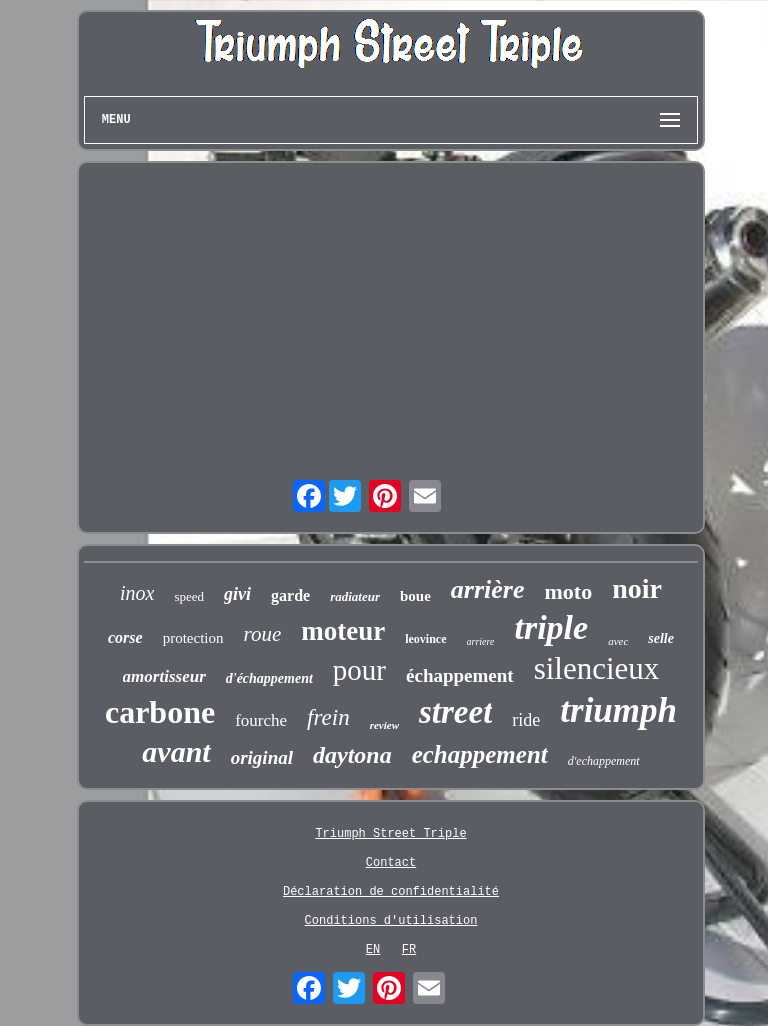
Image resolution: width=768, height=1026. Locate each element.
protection (193, 638)
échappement (460, 675)
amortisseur (164, 676)
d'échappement (269, 678)
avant (176, 751)
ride (526, 720)
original (262, 757)
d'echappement (604, 761)
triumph (618, 710)
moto (569, 591)
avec (618, 641)
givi (237, 594)
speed (189, 596)
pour (359, 670)
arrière (488, 589)
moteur (343, 631)
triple (551, 627)
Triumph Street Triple (390, 834)
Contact (391, 863)
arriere (481, 641)
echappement (480, 754)
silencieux (597, 668)
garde (290, 595)
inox (137, 593)
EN (373, 950)
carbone (160, 712)
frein (328, 717)
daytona (352, 755)
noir (637, 588)
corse (125, 637)
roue (263, 634)
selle (661, 638)
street (455, 712)
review (384, 725)
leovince (425, 639)
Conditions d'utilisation (391, 921)
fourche (261, 720)
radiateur (355, 596)
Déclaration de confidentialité (391, 892)
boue (415, 596)
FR (409, 950)
